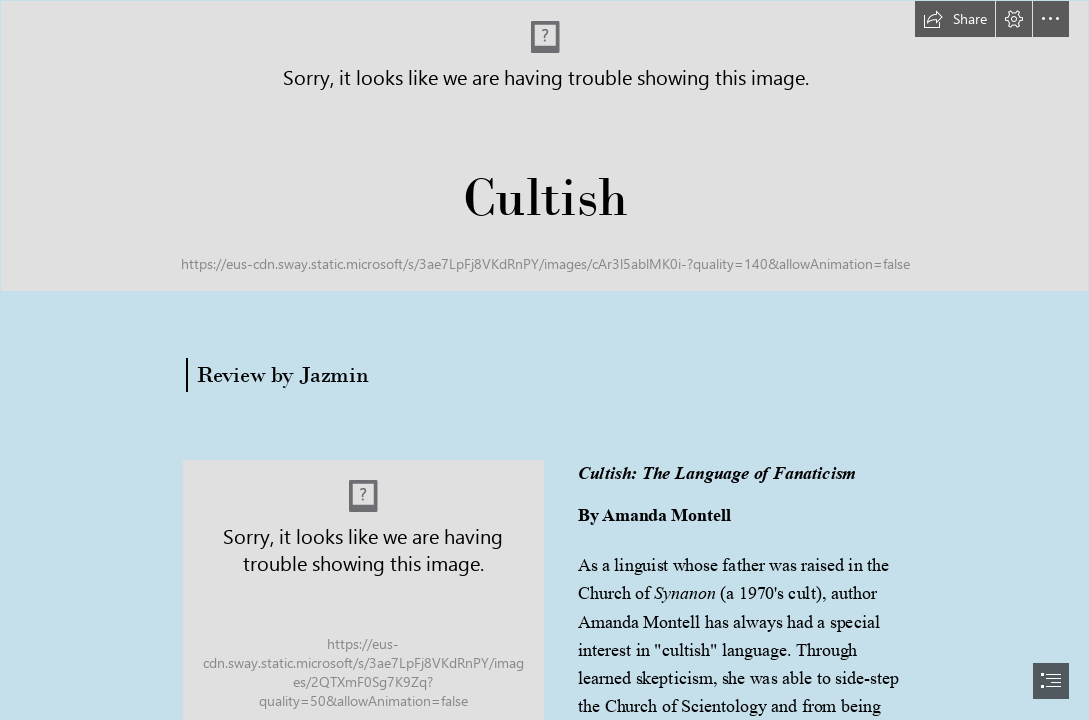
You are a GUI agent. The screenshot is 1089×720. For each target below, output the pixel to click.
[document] (544, 360)
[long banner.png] (544, 146)
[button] (955, 19)
